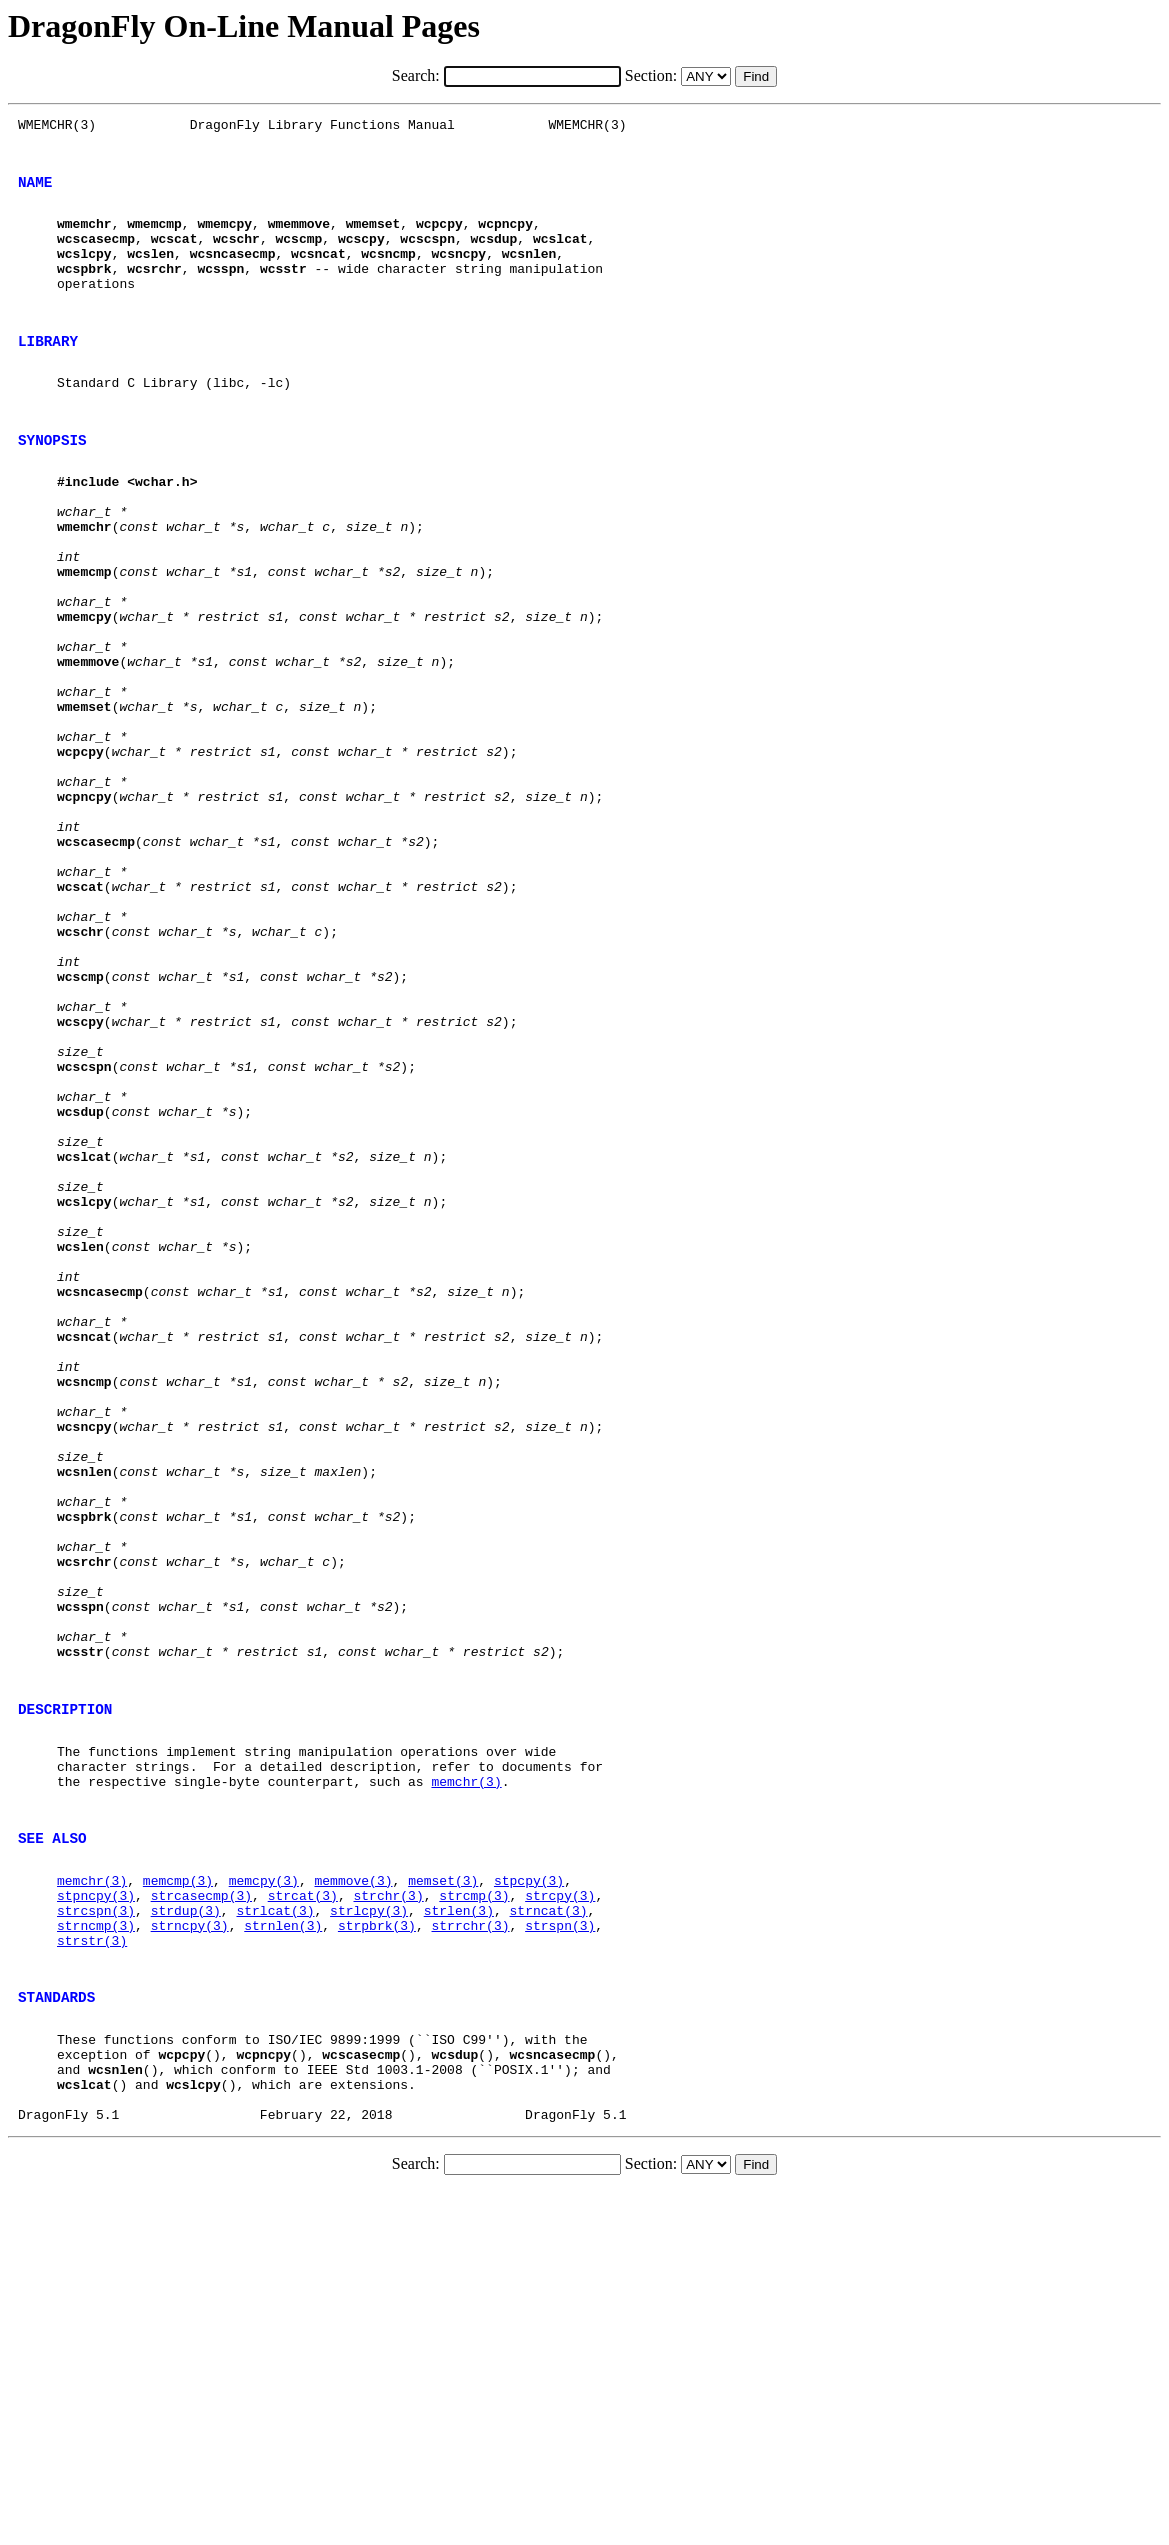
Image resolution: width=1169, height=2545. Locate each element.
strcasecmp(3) (201, 2213)
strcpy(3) (560, 2213)
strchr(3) (388, 2213)
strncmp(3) (96, 2249)
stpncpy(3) (96, 2213)
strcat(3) (303, 2213)
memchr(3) (466, 2084)
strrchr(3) (471, 2249)
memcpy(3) (264, 2195)
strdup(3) (186, 2231)
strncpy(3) (190, 2249)
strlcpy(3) (369, 2231)
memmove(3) (353, 2195)
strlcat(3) (275, 2231)
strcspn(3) (96, 2231)
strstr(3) (92, 2267)
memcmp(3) (178, 2195)
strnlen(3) (283, 2249)
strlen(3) (459, 2231)
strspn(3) (560, 2249)
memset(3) (443, 2195)
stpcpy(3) (529, 2195)
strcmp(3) (474, 2213)
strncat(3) (549, 2231)
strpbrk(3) (377, 2249)
